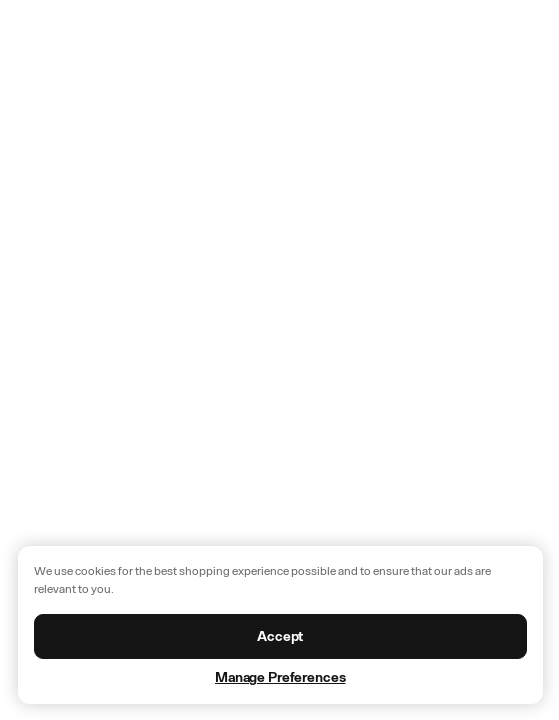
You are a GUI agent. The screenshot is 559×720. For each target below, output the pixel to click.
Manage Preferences (280, 677)
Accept (280, 636)
